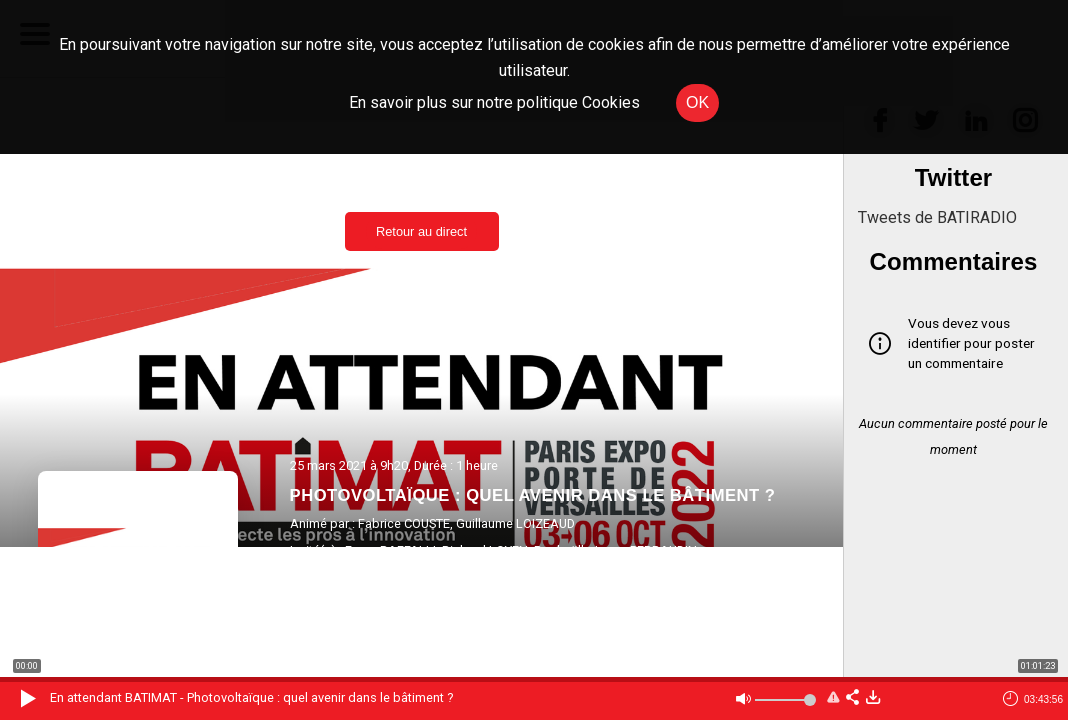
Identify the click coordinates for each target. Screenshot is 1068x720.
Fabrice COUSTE (404, 523)
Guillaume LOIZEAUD (515, 523)
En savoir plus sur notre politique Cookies (494, 102)
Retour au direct (421, 231)
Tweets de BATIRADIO (937, 217)
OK (697, 102)
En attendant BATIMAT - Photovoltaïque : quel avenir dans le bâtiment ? (251, 697)
